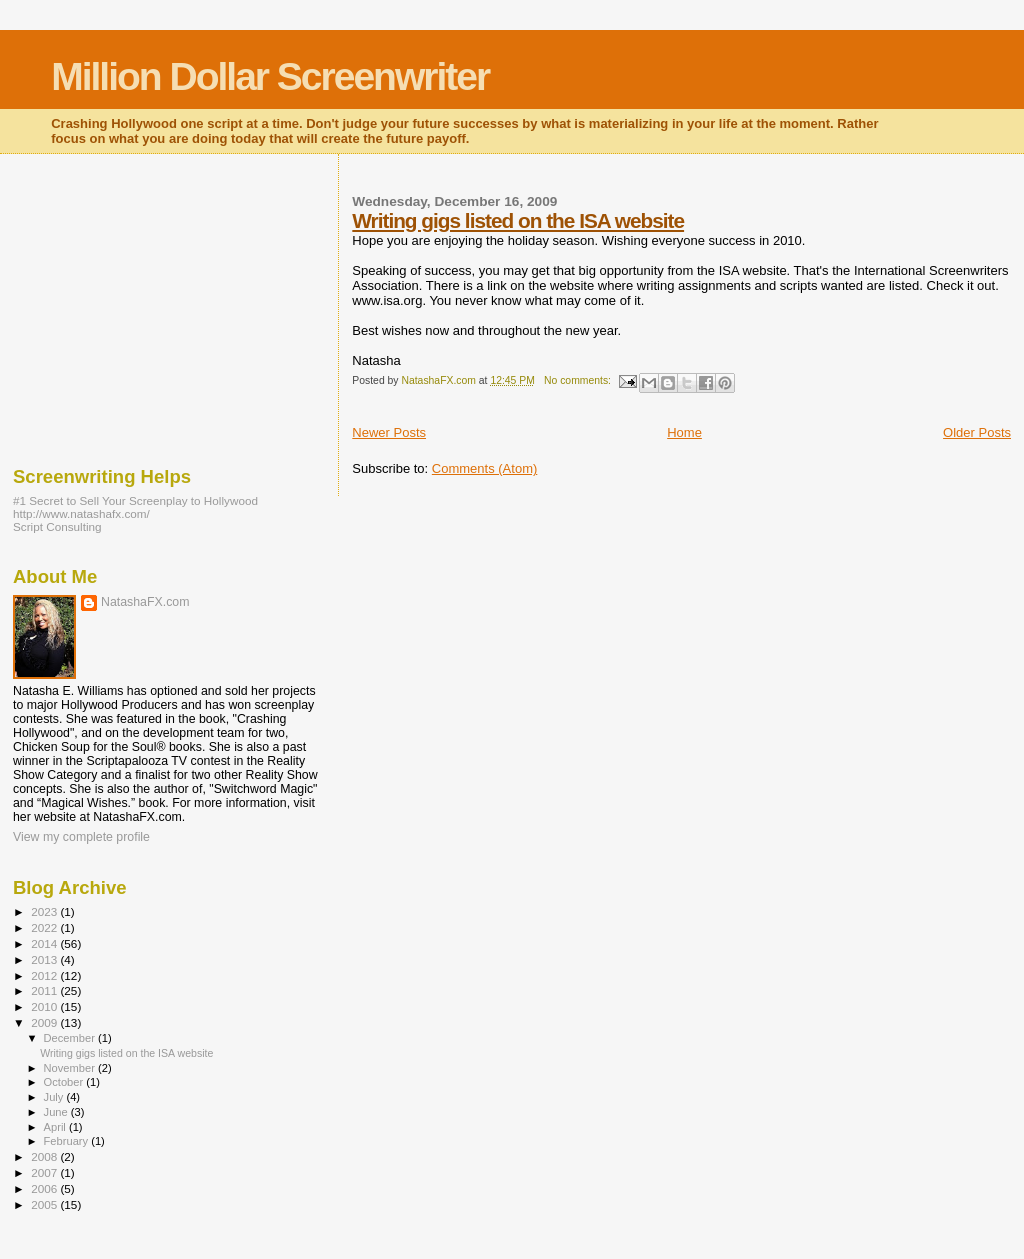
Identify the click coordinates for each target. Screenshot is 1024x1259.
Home (684, 432)
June (57, 1112)
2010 (45, 1006)
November (71, 1068)
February (68, 1141)
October (65, 1082)
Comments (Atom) (484, 468)
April (56, 1127)
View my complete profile (81, 837)
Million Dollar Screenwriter (270, 76)
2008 (45, 1156)
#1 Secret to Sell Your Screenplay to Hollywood (135, 500)
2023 (45, 911)
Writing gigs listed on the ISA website (518, 220)
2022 (45, 927)
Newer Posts (389, 432)
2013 (45, 959)
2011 (45, 990)
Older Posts (977, 432)
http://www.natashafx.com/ (81, 513)
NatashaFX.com (145, 602)
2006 (45, 1188)
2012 (45, 975)
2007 (45, 1172)
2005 (45, 1204)
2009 (45, 1022)
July (55, 1097)
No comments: (579, 380)
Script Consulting (57, 526)
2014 (45, 943)
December (71, 1038)
